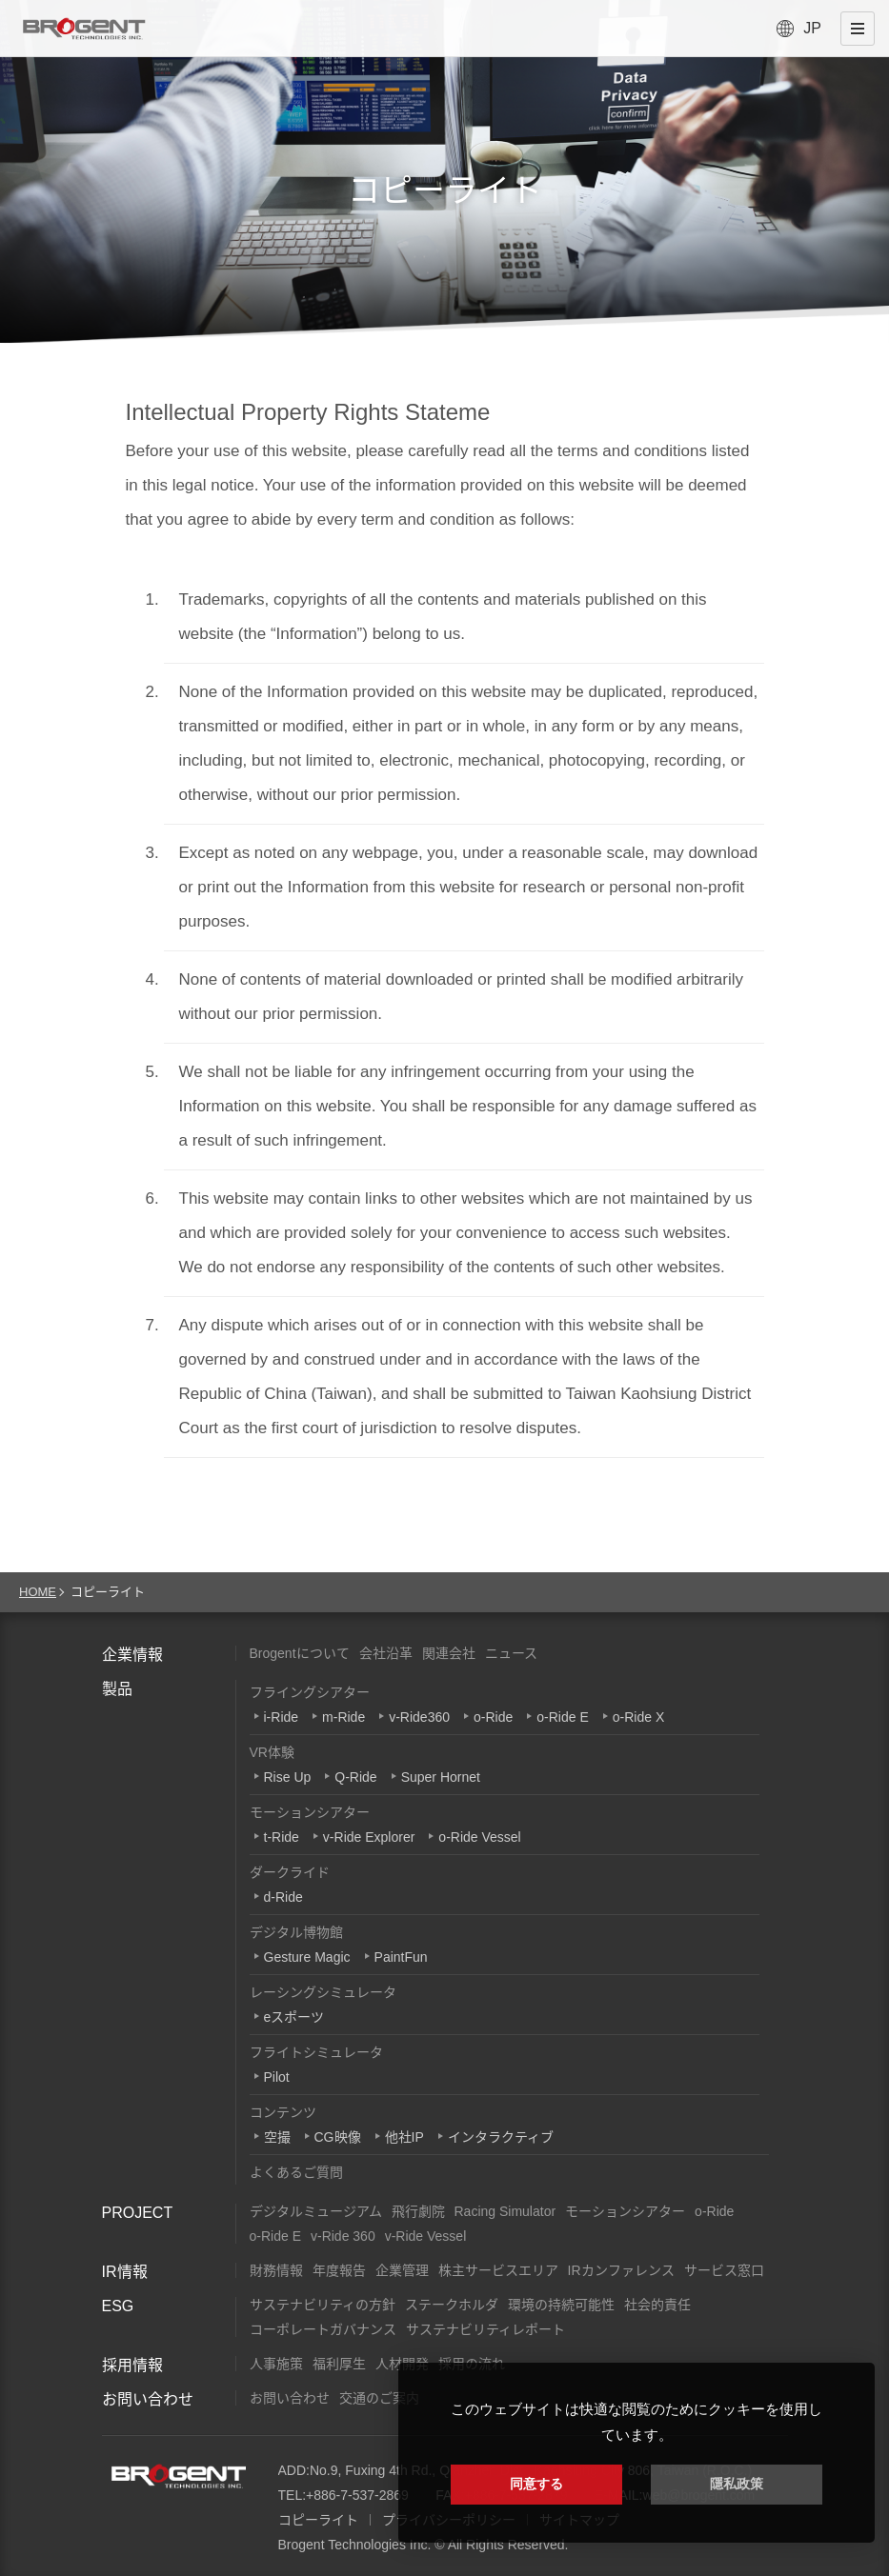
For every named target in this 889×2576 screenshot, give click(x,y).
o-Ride (493, 1717)
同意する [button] (536, 2483)
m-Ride (343, 1717)
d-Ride (283, 1897)
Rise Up (288, 1777)
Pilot (277, 2077)
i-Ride (281, 1717)
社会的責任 (657, 2304)
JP (812, 28)
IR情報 (125, 2272)
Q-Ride (355, 1777)
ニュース (511, 1653)
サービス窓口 (724, 2270)
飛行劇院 (418, 2211)
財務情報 (276, 2270)
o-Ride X (638, 1717)
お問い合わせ (147, 2399)
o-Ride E (562, 1717)
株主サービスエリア (498, 2270)
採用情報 (132, 2365)
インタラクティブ (501, 2137)
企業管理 (402, 2270)
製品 (117, 1689)
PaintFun (401, 1957)
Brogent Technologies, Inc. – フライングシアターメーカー (83, 29)
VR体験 (272, 1752)
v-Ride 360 (343, 2236)
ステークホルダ (451, 2304)
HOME (37, 1592)
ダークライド (290, 1872)
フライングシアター (310, 1692)
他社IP (404, 2137)
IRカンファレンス (621, 2270)
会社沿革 (386, 1653)
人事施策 (276, 2363)
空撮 (277, 2137)
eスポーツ (294, 2017)
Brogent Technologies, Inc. (178, 2476)
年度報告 (339, 2270)
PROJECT (137, 2213)
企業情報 (132, 1655)
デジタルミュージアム (316, 2211)
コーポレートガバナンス (323, 2329)
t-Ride (281, 1837)
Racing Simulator (505, 2211)
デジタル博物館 (296, 1932)
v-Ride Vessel (426, 2236)
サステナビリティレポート (485, 2329)
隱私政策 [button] (736, 2483)
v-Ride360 (419, 1717)
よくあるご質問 (296, 2172)
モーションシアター (310, 1812)
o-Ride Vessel (479, 1837)
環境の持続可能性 (561, 2304)
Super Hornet (440, 1777)
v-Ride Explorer (368, 1837)
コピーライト (318, 2519)
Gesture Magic (307, 1957)
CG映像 (337, 2137)
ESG (118, 2306)
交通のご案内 (379, 2398)
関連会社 (448, 1653)
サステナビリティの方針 (322, 2304)
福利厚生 (339, 2363)
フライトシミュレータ (316, 2052)
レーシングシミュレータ (323, 1992)
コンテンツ (283, 2112)
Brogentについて (300, 1653)
